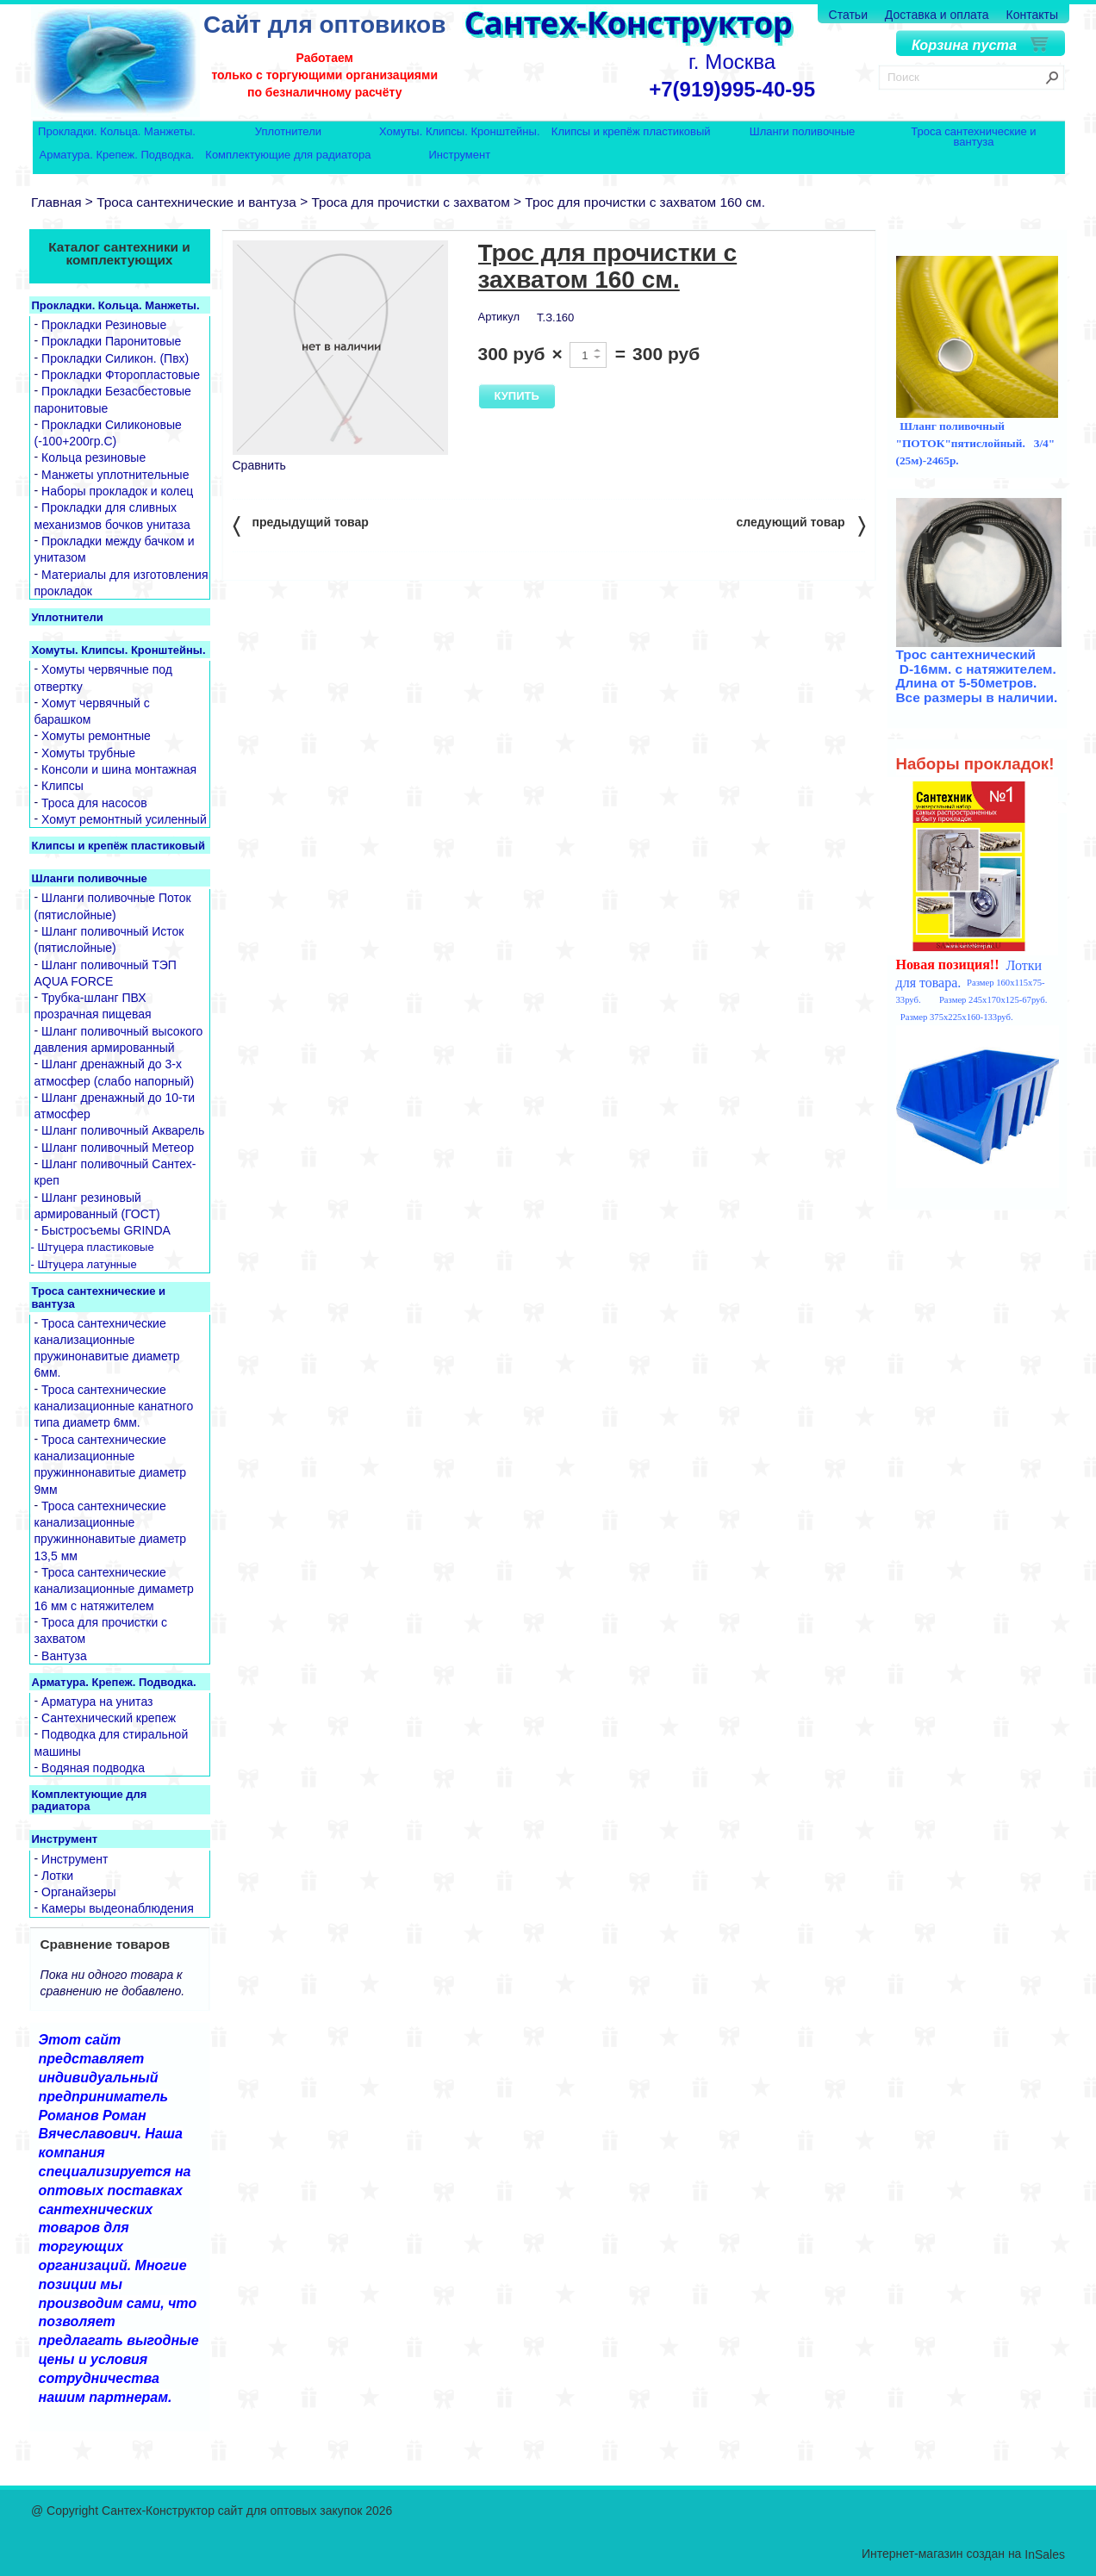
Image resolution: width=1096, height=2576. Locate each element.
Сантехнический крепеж (108, 1718)
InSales (1044, 2554)
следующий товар (801, 525)
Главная (56, 202)
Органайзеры (78, 1892)
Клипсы (62, 786)
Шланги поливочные (803, 132)
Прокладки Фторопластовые (120, 375)
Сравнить (259, 465)
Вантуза (64, 1656)
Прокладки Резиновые (103, 325)
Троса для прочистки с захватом (410, 202)
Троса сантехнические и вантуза (973, 136)
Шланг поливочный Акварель (122, 1131)
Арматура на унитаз (97, 1701)
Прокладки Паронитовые (111, 342)
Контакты (1032, 15)
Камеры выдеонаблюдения (117, 1909)
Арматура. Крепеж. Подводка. (117, 155)
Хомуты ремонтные (96, 737)
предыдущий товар (301, 525)
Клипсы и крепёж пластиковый (631, 132)
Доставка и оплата (937, 15)
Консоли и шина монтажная (118, 769)
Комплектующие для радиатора (288, 155)
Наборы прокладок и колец (117, 491)
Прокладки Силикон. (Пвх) (115, 358)
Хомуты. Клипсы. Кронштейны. (459, 132)
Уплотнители (288, 132)
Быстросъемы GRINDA (106, 1231)
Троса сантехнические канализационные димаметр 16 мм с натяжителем (114, 1589)
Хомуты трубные (88, 753)
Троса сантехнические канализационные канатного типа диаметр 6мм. (114, 1406)
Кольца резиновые (93, 458)
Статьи (848, 15)
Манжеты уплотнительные (115, 475)
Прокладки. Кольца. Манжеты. (117, 132)
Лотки (57, 1875)
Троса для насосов (94, 803)
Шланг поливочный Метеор (117, 1147)
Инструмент (459, 155)
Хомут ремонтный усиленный (124, 819)
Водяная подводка (93, 1768)
